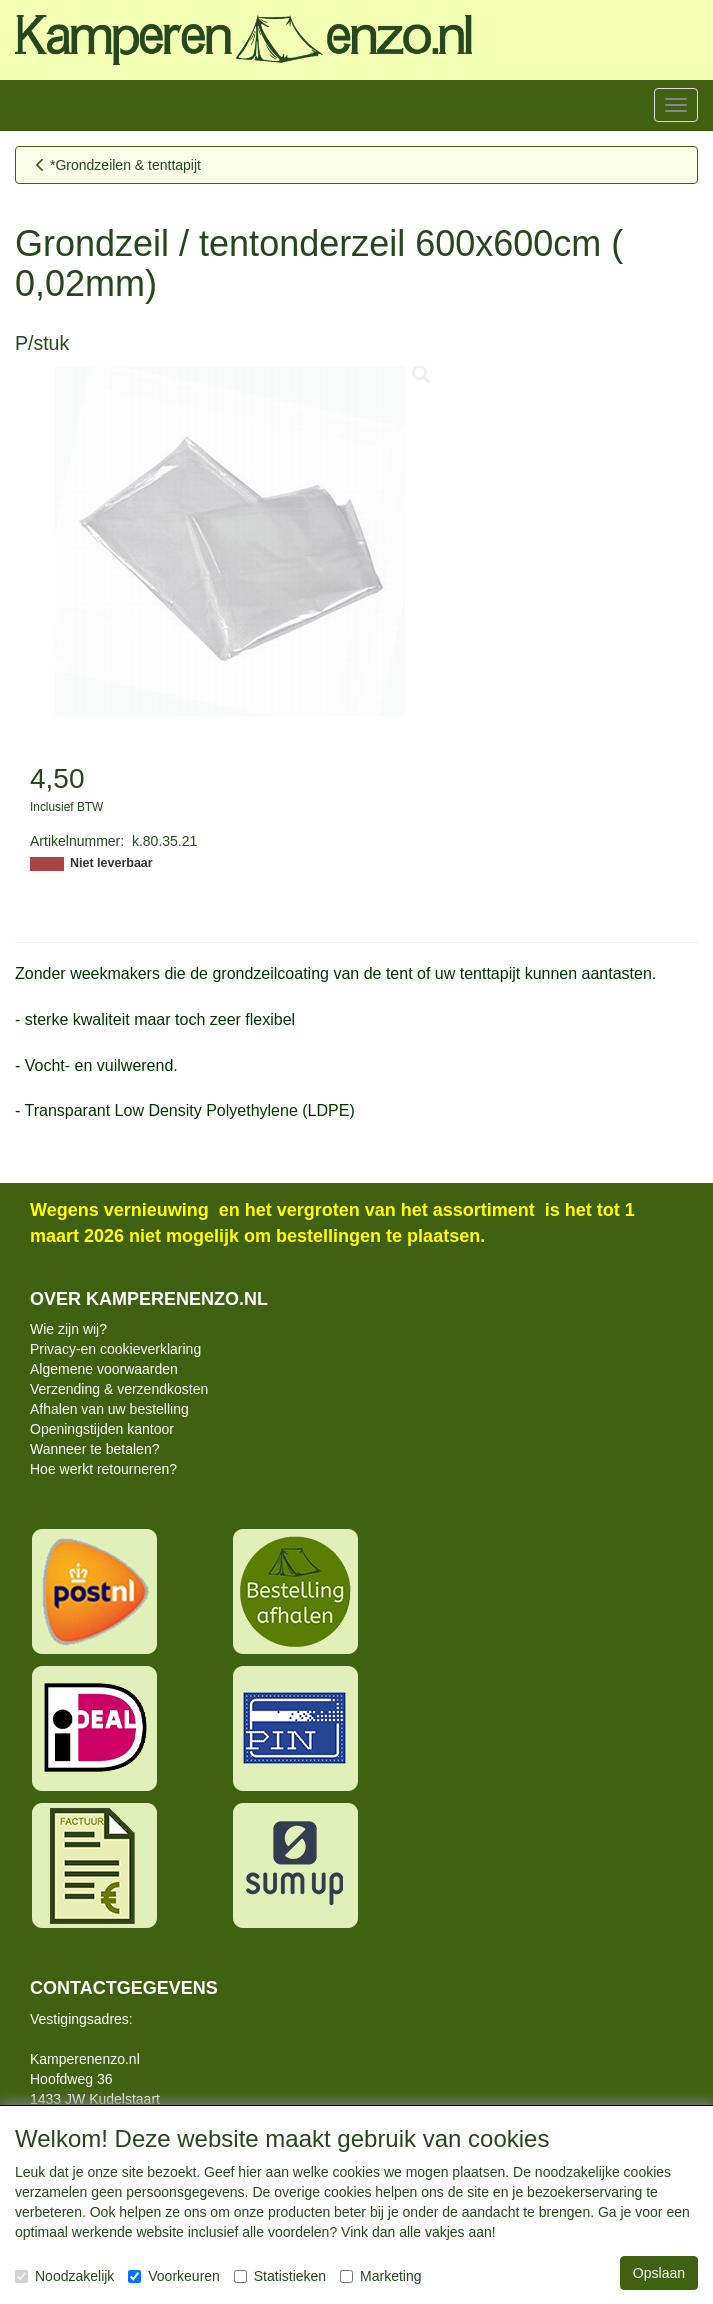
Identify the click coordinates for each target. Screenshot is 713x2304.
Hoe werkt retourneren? (103, 1469)
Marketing (380, 2276)
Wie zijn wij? (68, 1329)
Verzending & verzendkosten (119, 1389)
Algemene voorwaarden (104, 1369)
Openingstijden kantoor (102, 1429)
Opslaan (659, 2273)
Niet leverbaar (111, 863)
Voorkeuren (174, 2276)
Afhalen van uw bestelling (109, 1409)
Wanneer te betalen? (94, 1449)
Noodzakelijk (64, 2276)
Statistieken (280, 2276)
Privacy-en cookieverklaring (115, 1349)
